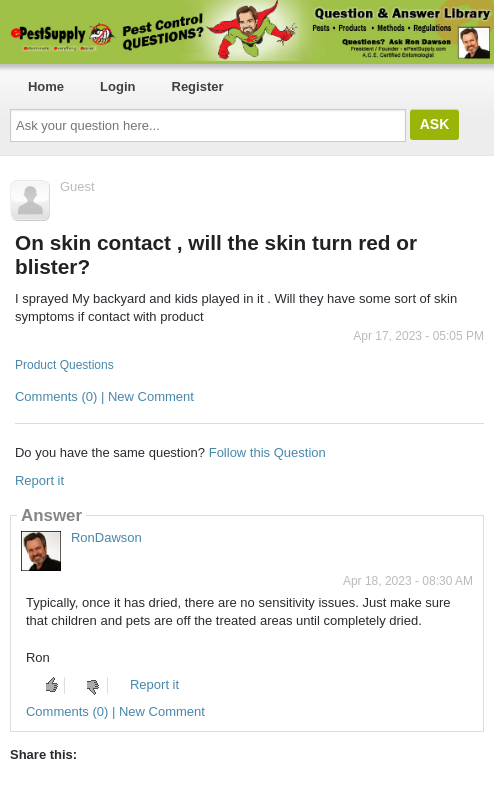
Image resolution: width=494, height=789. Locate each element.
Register (198, 86)
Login (117, 86)
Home (46, 86)
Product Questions (64, 365)
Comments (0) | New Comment (104, 396)
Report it (39, 480)
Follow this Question (267, 452)
